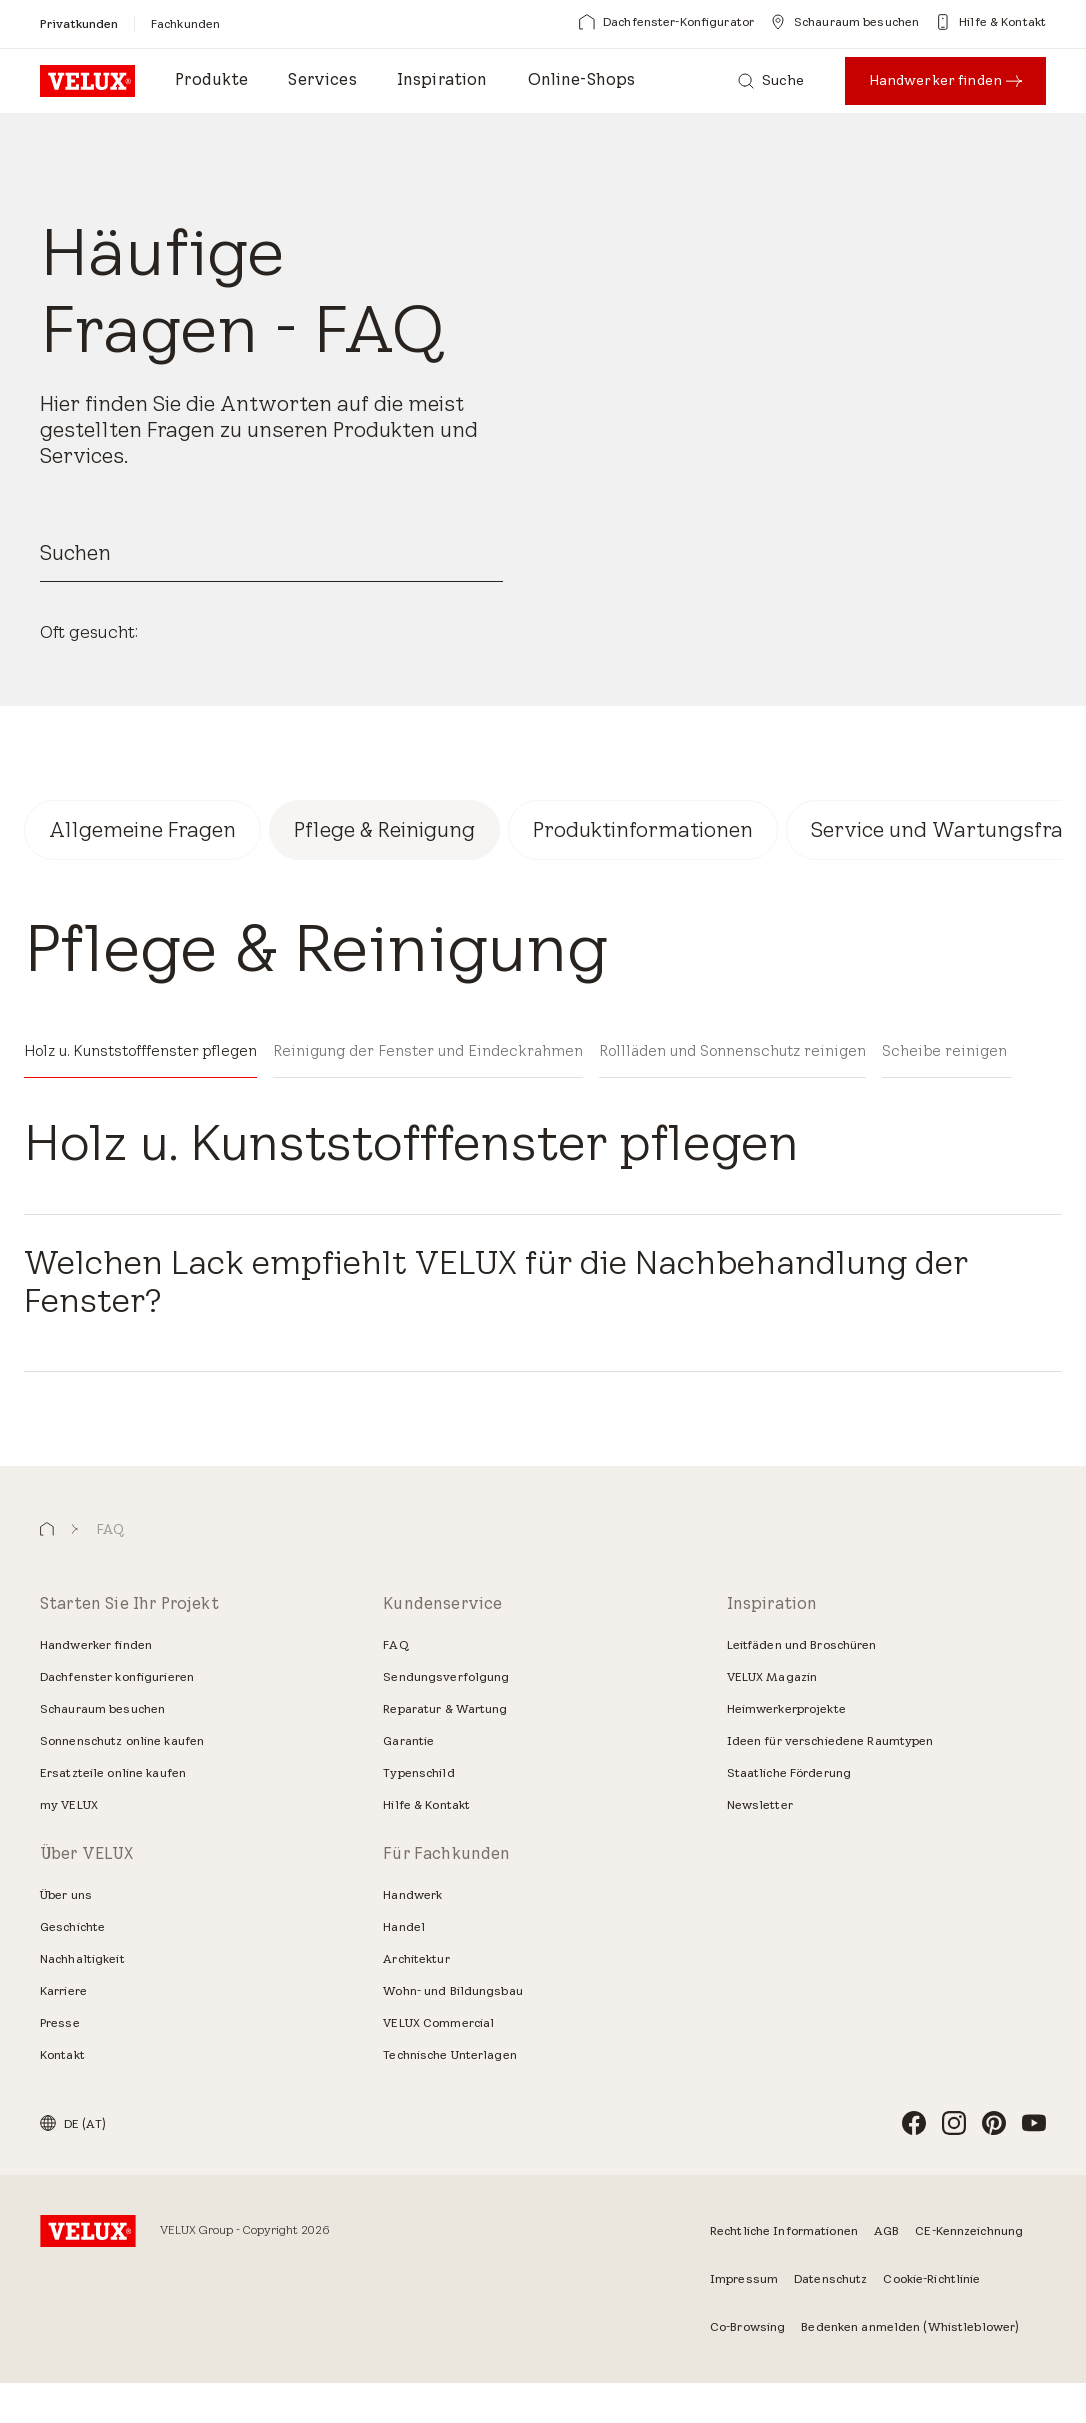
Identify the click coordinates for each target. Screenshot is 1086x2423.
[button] (47, 1570)
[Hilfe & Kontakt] (990, 22)
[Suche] (771, 81)
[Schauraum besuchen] (844, 22)
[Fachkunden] (185, 23)
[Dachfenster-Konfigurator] (666, 22)
